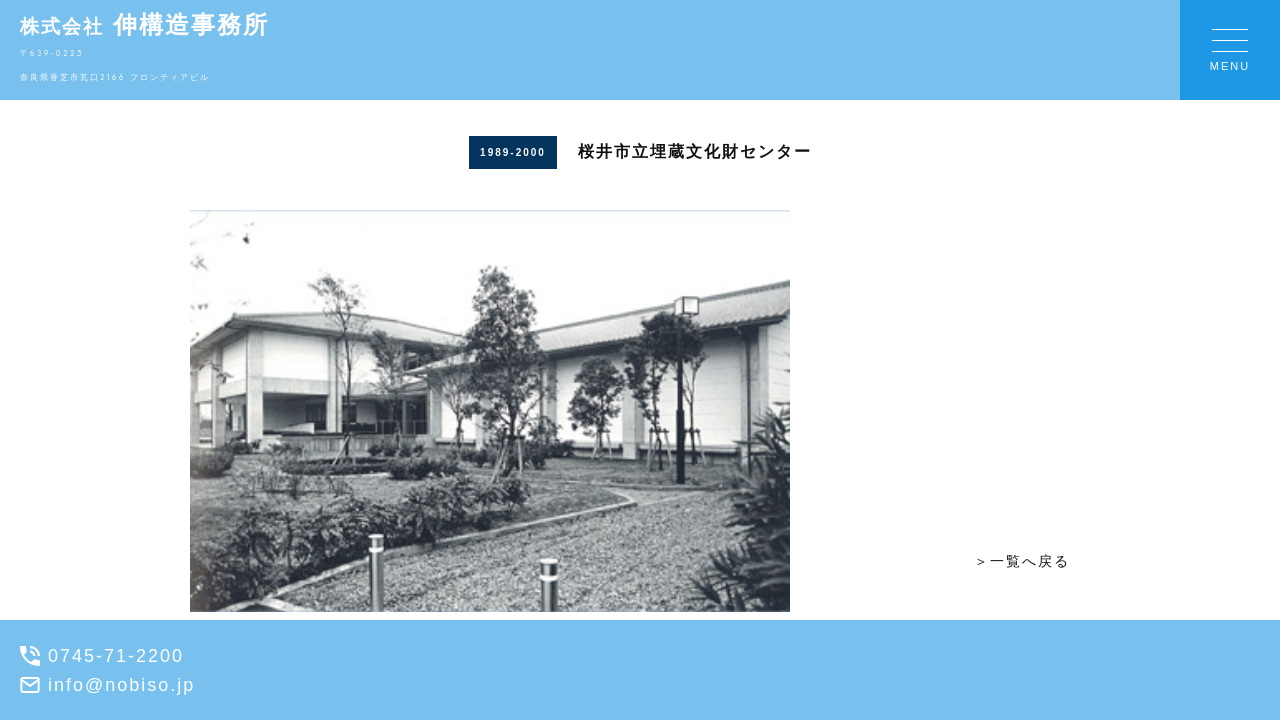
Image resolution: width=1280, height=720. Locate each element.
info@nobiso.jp (107, 685)
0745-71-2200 (102, 656)
